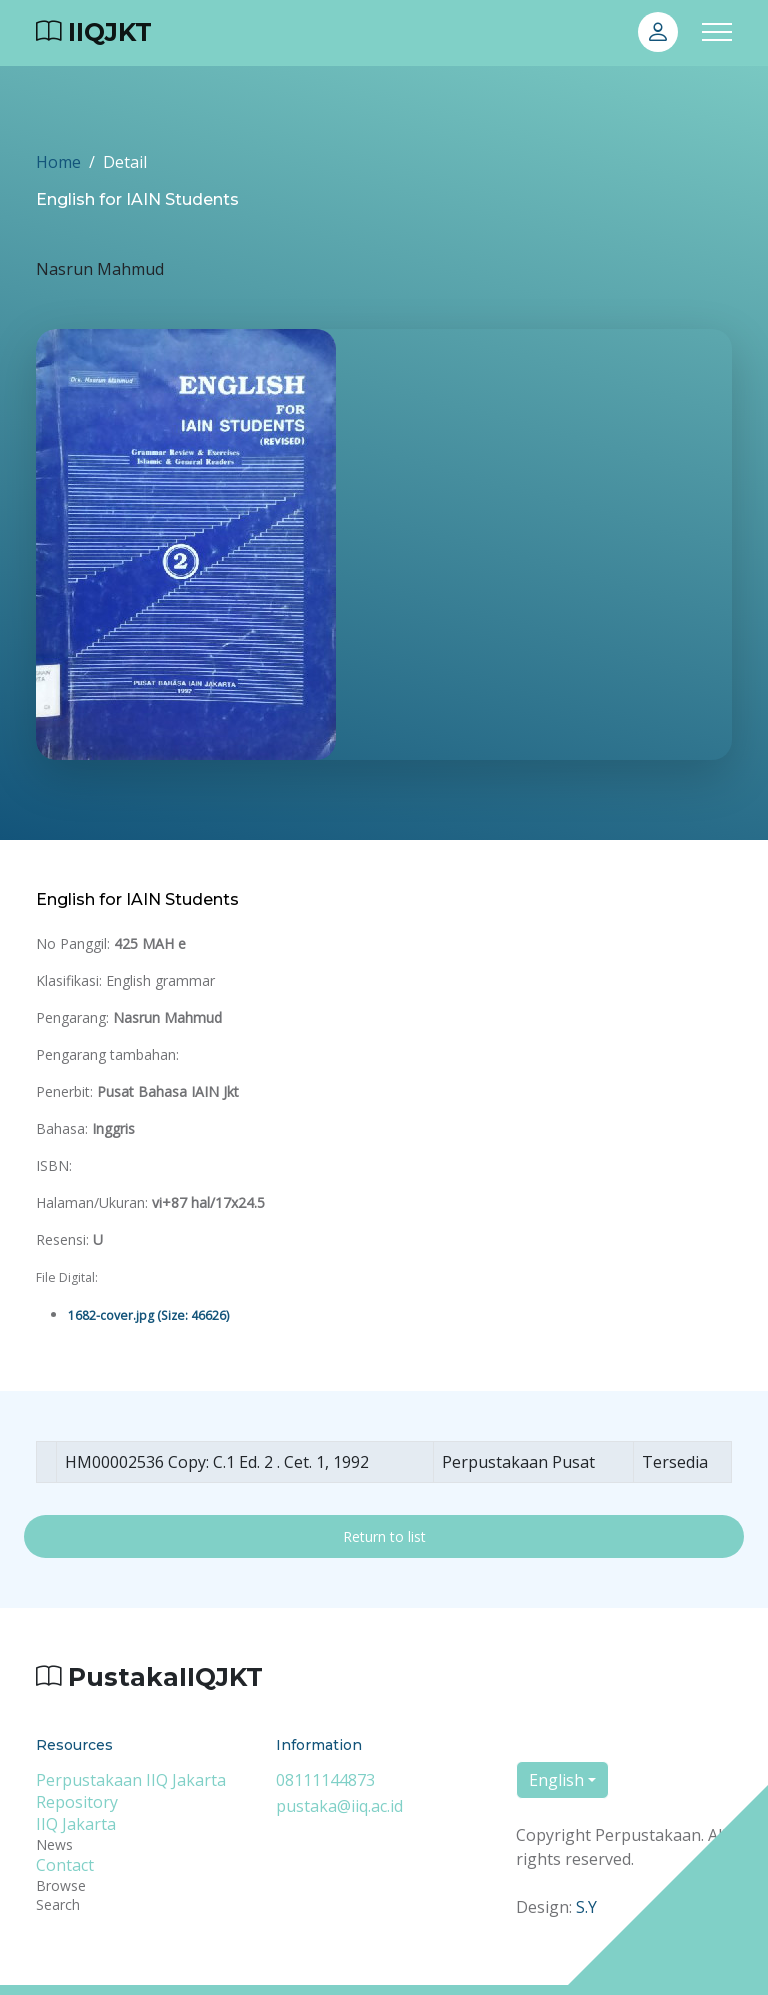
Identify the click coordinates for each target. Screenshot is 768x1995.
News (54, 1844)
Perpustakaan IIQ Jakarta (131, 1780)
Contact (65, 1865)
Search (58, 1904)
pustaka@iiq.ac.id (339, 1806)
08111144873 (325, 1780)
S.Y (586, 1907)
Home (58, 162)
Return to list (384, 1536)
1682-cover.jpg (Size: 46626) (148, 1315)
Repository (77, 1802)
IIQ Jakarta (76, 1824)
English (556, 1780)
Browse (61, 1885)
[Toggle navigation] (717, 32)
